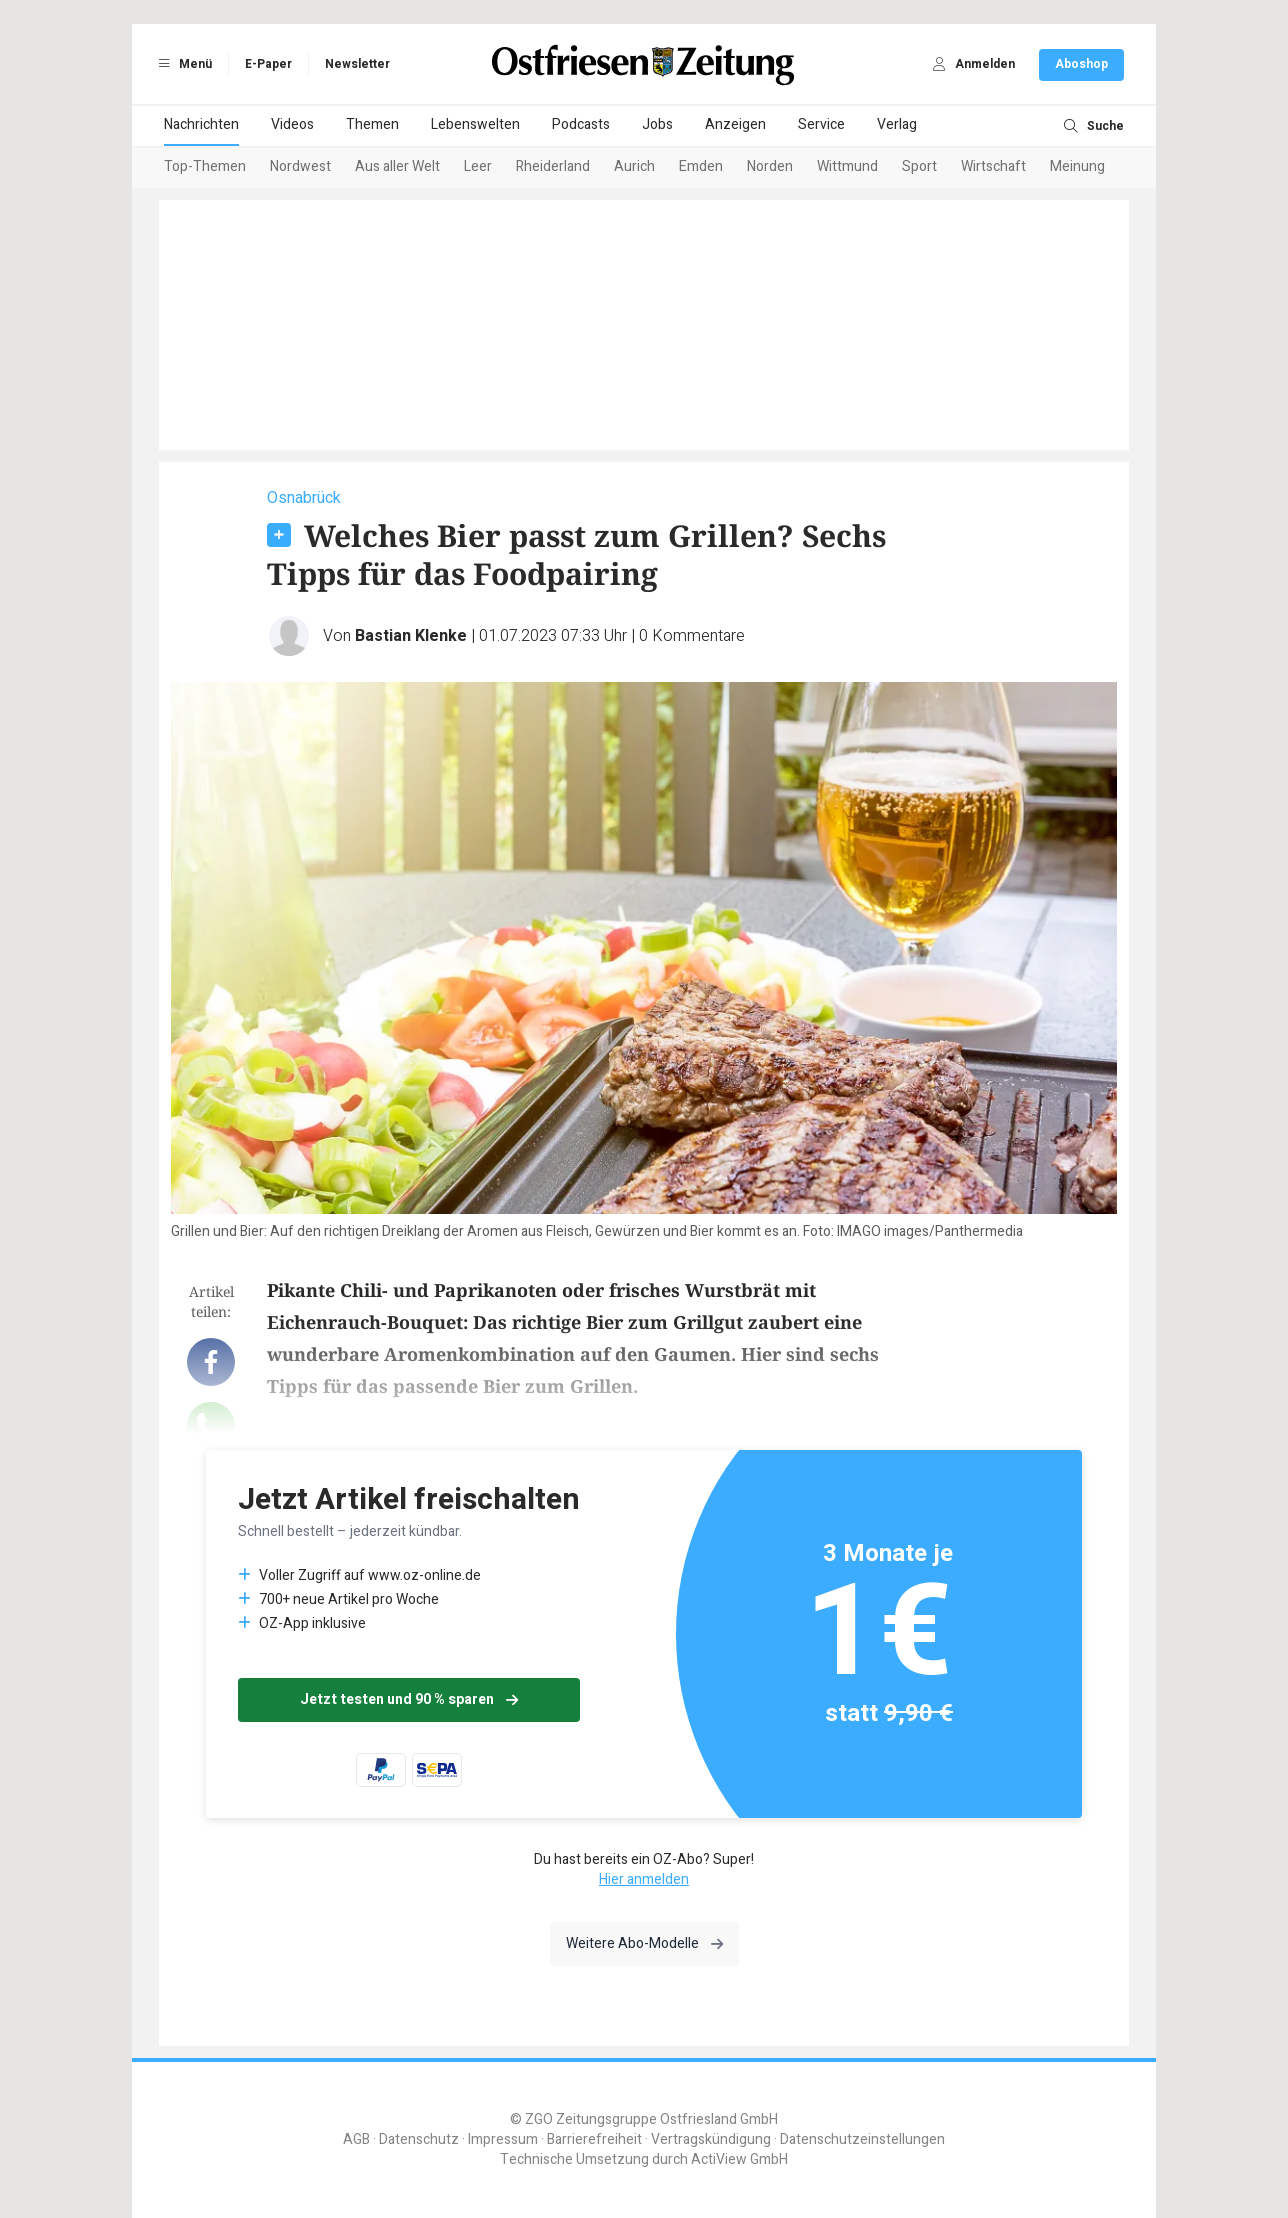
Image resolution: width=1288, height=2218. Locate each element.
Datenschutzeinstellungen (862, 2139)
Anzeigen (735, 124)
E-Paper (268, 64)
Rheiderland (553, 166)
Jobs (657, 124)
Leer (478, 166)
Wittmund (847, 166)
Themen (372, 124)
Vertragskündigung (711, 2139)
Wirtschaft (993, 166)
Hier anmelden (644, 1879)
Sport (919, 166)
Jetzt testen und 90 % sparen (409, 1699)
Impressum (503, 2139)
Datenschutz (419, 2139)
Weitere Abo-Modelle (644, 1943)
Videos (292, 124)
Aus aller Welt (397, 166)
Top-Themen (205, 166)
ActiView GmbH (739, 2159)
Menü (182, 64)
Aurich (634, 166)
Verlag (897, 124)
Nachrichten (201, 124)
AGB (356, 2139)
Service (821, 124)
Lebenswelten (475, 124)
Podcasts (581, 124)
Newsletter (357, 64)
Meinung (1077, 166)
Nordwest (300, 166)
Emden (701, 166)
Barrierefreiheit (594, 2139)
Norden (770, 166)
